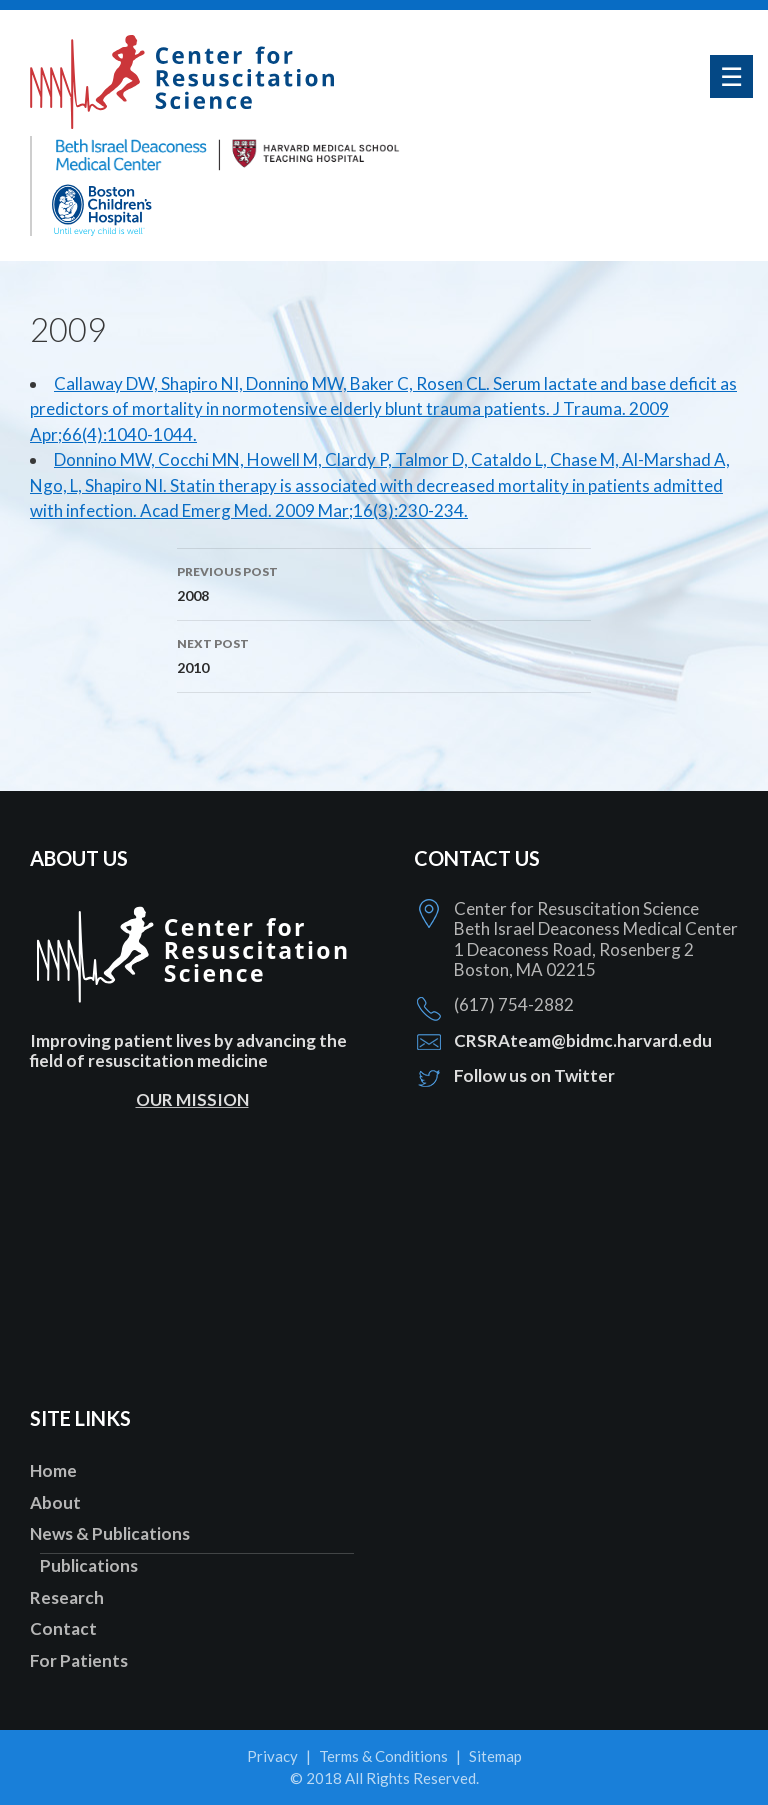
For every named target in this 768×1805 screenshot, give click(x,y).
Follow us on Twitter (534, 1075)
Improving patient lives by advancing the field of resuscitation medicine (188, 1050)
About (55, 1502)
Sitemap (495, 1756)
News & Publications (110, 1533)
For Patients (79, 1660)
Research (67, 1597)
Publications (89, 1565)
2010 (384, 654)
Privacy (272, 1756)
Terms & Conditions (383, 1756)
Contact (63, 1628)
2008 (384, 582)
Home (53, 1470)
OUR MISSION (192, 1099)
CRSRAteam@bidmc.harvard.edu (583, 1040)
